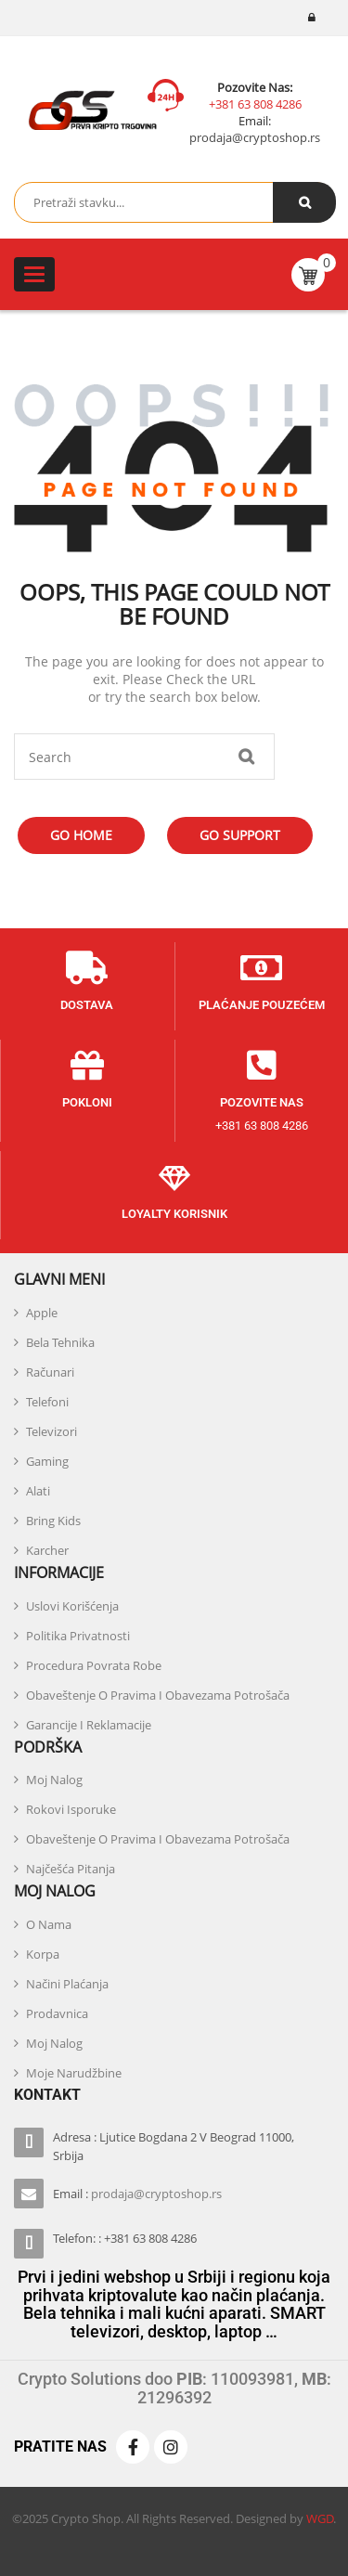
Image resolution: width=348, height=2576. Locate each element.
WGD (319, 2518)
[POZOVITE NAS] (261, 1065)
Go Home (81, 835)
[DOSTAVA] (87, 968)
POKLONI (87, 1102)
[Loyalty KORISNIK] (174, 1177)
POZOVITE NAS (261, 1102)
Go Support (240, 835)
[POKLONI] (87, 1065)
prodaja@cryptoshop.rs (254, 137)
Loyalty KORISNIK (174, 1214)
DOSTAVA (86, 1005)
